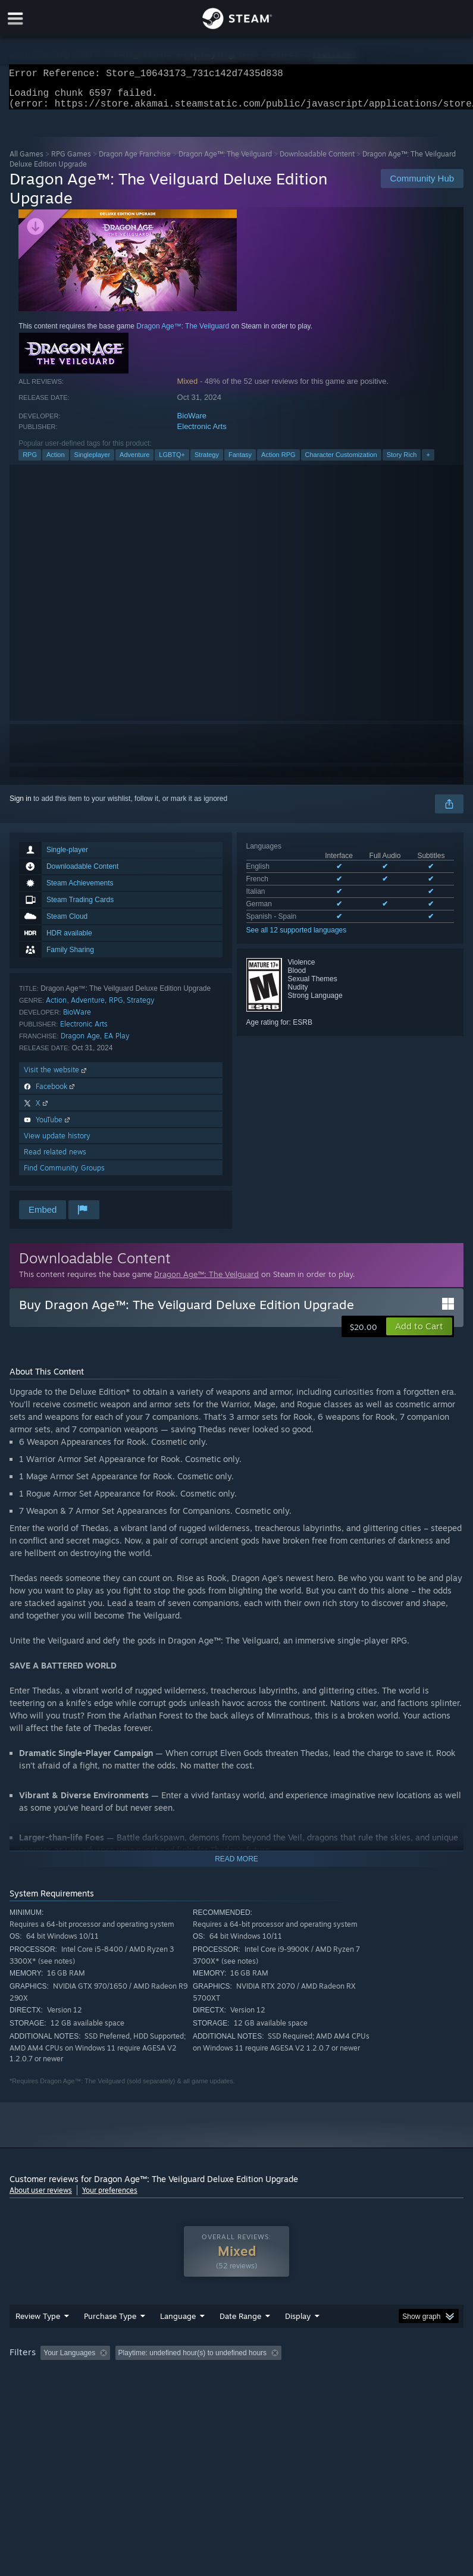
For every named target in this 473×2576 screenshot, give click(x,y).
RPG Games (71, 160)
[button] (419, 1333)
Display (298, 2340)
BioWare (191, 422)
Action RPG (278, 461)
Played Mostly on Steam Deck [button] (367, 2376)
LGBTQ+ (172, 461)
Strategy (207, 461)
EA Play (117, 1042)
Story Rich (402, 461)
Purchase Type (110, 2340)
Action (55, 461)
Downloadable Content (317, 160)
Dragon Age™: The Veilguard (225, 160)
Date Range (240, 2340)
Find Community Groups (64, 1174)
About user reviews (41, 2197)
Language (178, 2340)
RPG (30, 461)
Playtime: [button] (281, 2376)
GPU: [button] (143, 2393)
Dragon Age (80, 1042)
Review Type (37, 2340)
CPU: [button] (103, 2393)
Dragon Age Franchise (135, 160)
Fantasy (240, 461)
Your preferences (109, 2197)
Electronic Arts (202, 433)
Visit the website (56, 1076)
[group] (236, 2385)
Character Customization (341, 461)
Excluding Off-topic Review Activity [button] (190, 2376)
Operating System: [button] (41, 2393)
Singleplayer (92, 461)
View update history (57, 1142)
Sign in (21, 806)
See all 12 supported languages (296, 937)
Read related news (55, 1158)
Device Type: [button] (194, 2393)
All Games (26, 160)
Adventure (134, 461)
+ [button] (428, 461)
